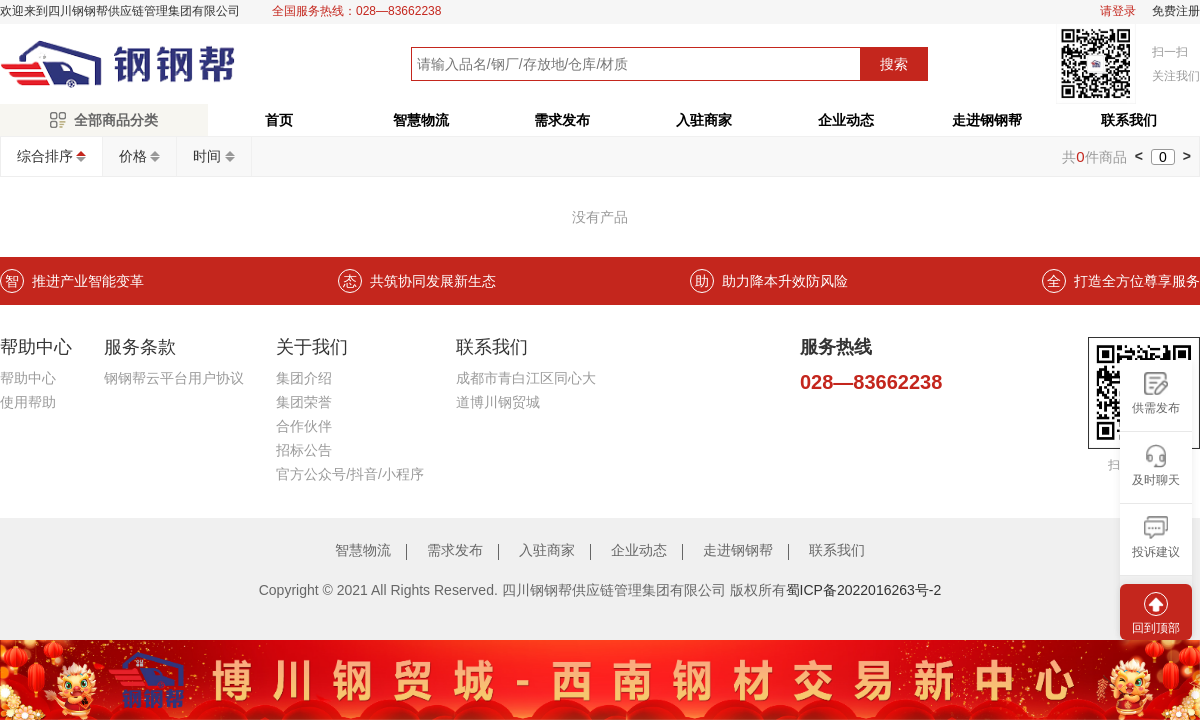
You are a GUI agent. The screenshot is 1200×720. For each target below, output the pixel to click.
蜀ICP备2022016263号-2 (864, 590)
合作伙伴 (304, 426)
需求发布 (562, 120)
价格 (133, 156)
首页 (279, 120)
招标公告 (304, 450)
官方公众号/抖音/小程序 (350, 474)
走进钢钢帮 (987, 120)
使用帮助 (28, 402)
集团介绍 (304, 378)
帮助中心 (28, 378)
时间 (207, 156)
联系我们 (837, 550)
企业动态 (846, 120)
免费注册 (1176, 11)
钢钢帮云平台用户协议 (174, 378)
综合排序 (45, 156)
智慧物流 (421, 120)
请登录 (1118, 11)
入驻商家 (704, 120)
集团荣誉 (304, 402)
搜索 (894, 64)
